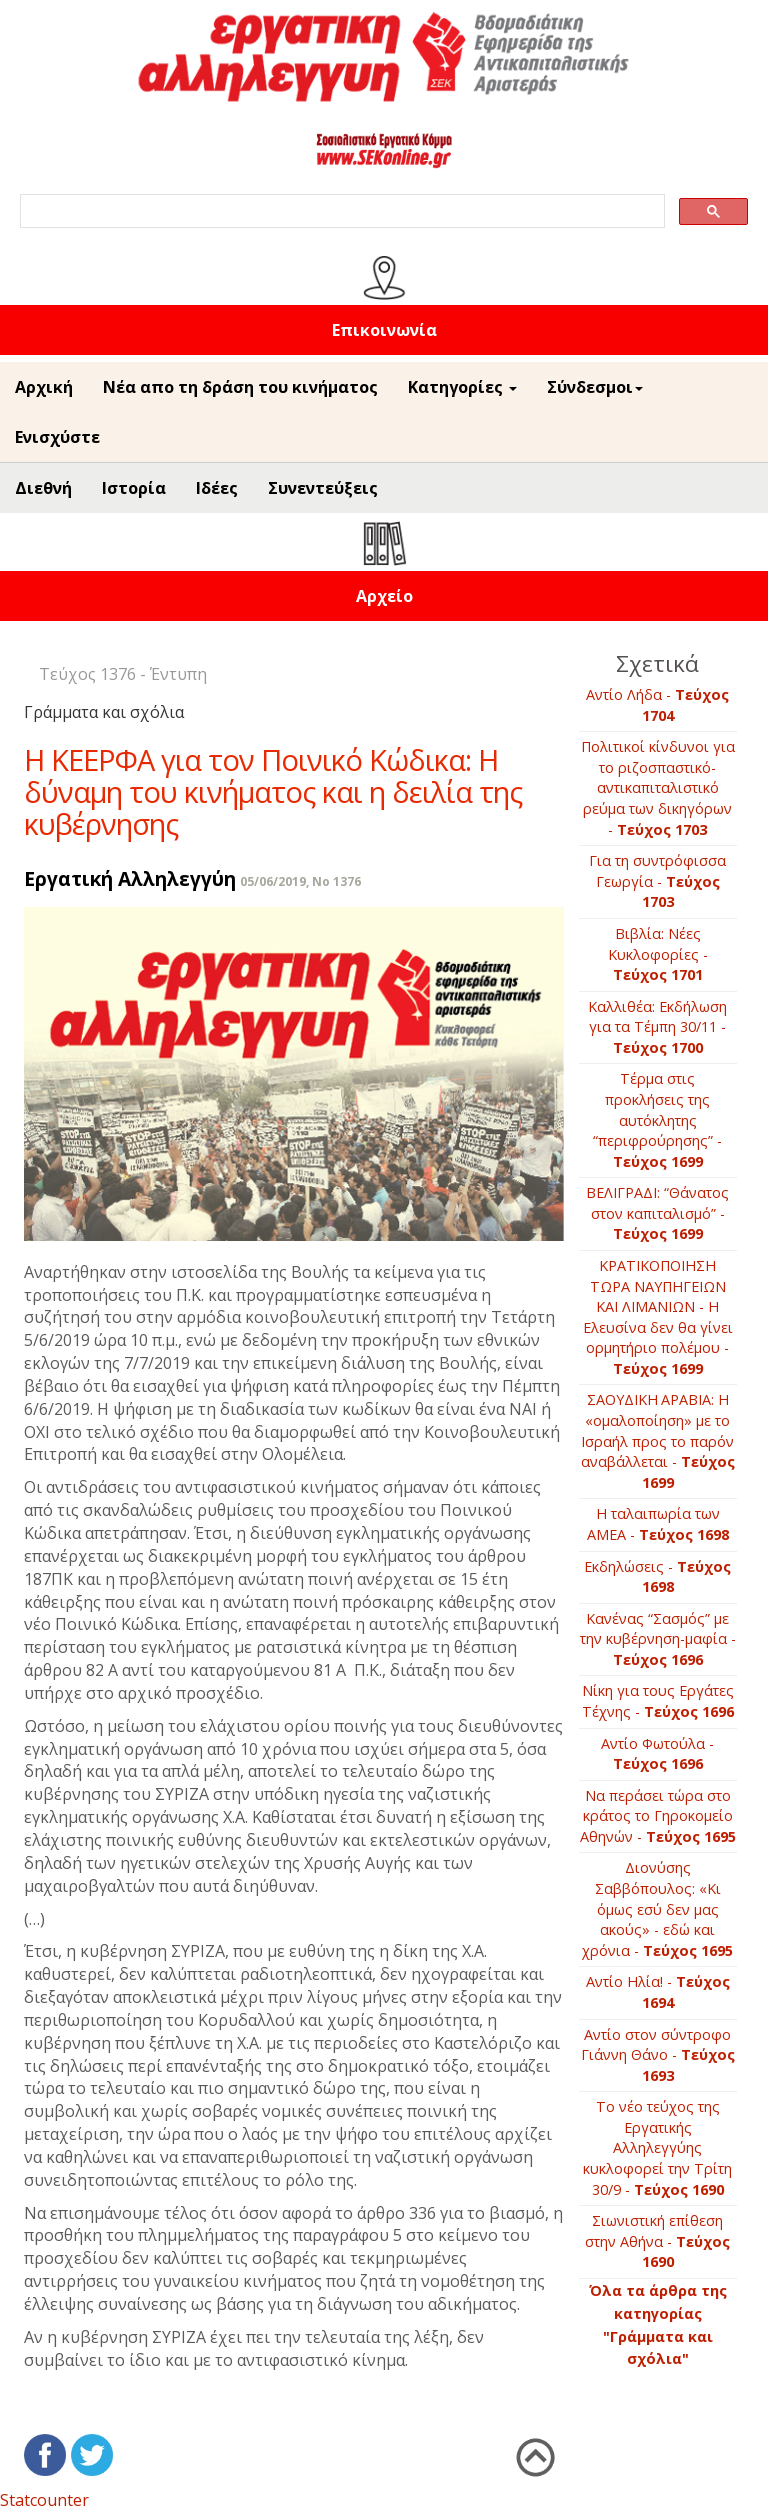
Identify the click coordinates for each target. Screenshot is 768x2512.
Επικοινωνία (384, 330)
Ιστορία (134, 488)
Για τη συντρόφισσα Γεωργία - (657, 881)
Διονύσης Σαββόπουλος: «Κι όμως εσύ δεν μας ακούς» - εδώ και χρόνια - (657, 1908)
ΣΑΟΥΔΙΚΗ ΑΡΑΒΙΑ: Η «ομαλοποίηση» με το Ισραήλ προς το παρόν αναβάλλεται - (658, 1440)
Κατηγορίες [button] (462, 387)
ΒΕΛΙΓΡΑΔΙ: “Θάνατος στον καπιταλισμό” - (657, 1213)
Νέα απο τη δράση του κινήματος (240, 387)
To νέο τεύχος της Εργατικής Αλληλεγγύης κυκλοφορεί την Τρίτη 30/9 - (657, 2147)
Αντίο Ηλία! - (658, 1992)
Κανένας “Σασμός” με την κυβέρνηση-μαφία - (658, 1639)
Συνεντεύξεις (323, 488)
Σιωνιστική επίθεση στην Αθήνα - (657, 2241)
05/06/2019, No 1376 (300, 881)
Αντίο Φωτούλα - (657, 1754)
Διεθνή (43, 488)
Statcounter (44, 2500)
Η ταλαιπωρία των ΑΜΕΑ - (658, 1524)
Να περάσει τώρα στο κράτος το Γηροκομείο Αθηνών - (658, 1816)
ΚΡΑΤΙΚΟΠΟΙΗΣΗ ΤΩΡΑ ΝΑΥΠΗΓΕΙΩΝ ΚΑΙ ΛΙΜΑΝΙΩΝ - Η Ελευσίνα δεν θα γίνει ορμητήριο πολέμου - (658, 1317)
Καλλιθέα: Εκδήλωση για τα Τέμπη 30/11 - (657, 1027)
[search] (340, 211)
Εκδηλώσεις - (657, 1577)
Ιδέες (217, 488)
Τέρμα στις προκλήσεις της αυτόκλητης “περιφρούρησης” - (657, 1119)
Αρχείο (384, 596)
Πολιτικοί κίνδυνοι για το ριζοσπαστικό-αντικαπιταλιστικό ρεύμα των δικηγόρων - (658, 787)
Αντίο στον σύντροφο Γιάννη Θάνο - (658, 2055)
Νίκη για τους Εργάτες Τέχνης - (658, 1701)
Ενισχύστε (57, 437)
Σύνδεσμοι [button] (595, 387)
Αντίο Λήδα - (657, 705)
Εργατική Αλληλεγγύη (130, 878)
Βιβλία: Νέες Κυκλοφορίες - (658, 954)
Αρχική (44, 387)
